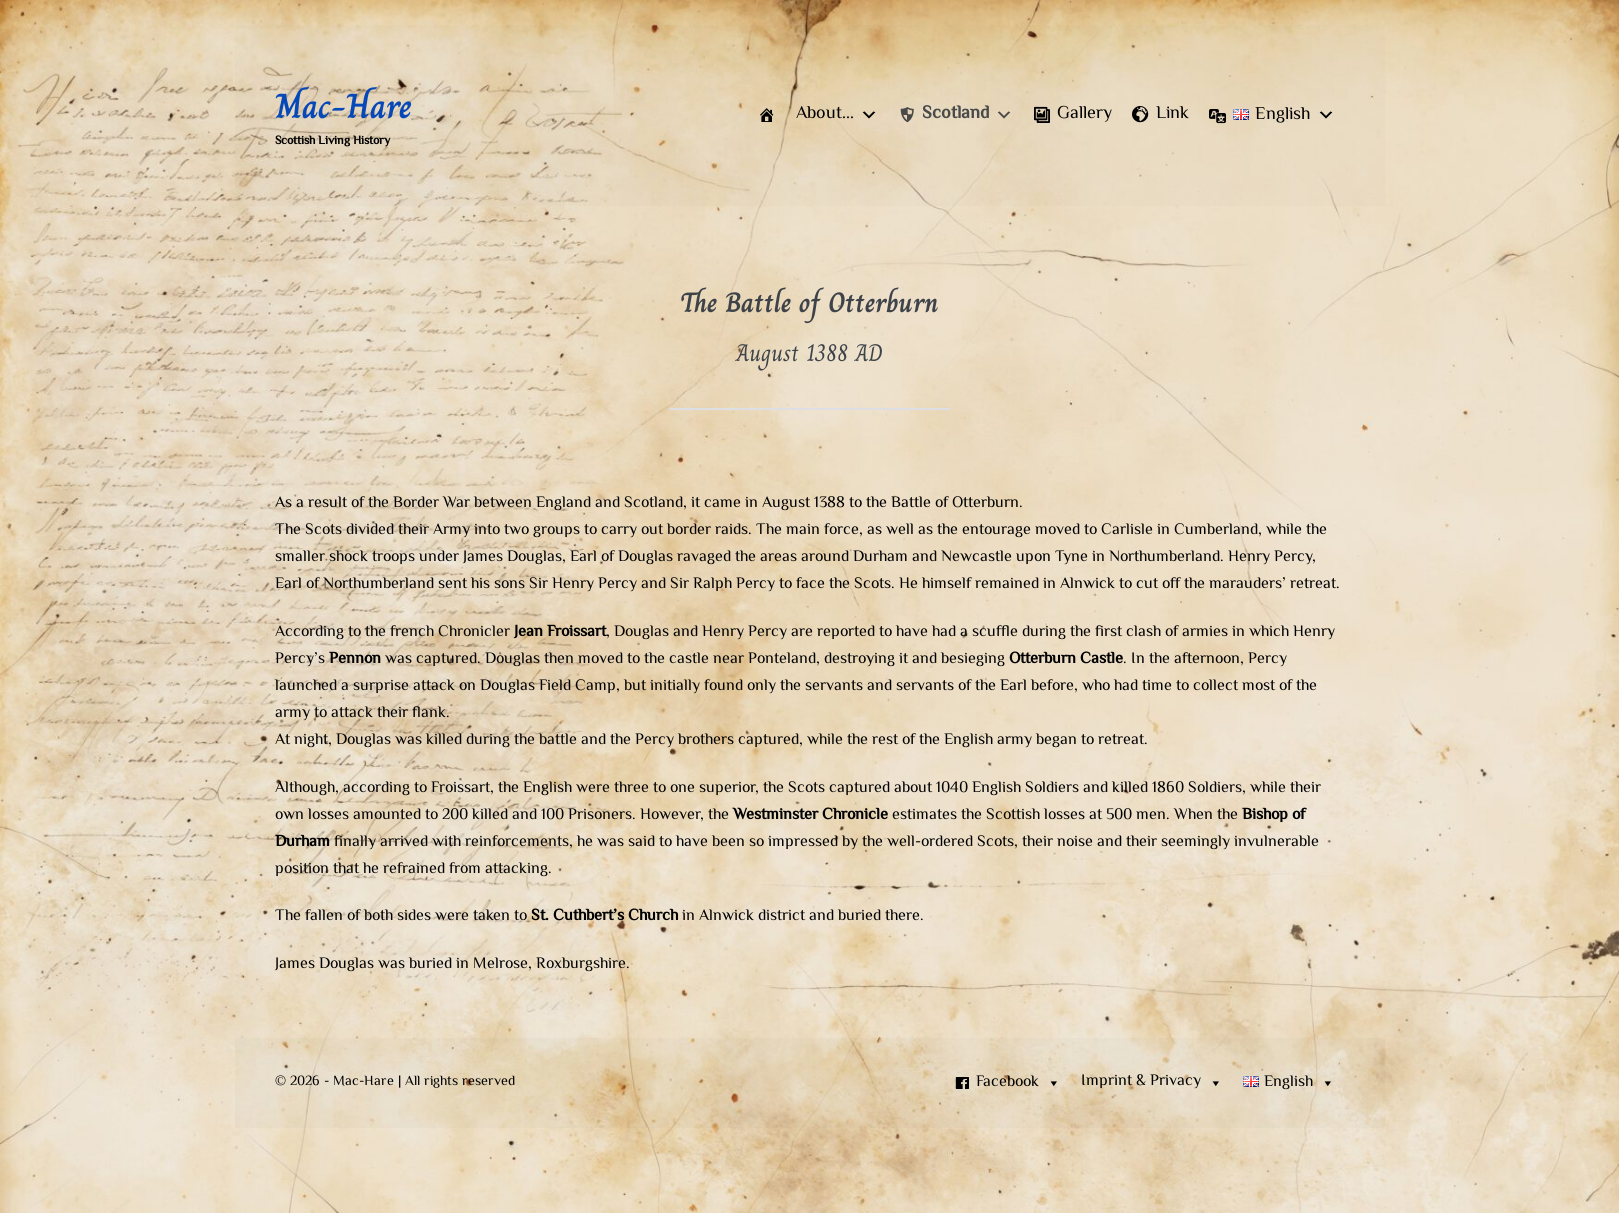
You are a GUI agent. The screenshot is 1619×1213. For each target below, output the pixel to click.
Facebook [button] (1018, 1083)
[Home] (767, 115)
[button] (837, 115)
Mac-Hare (343, 106)
